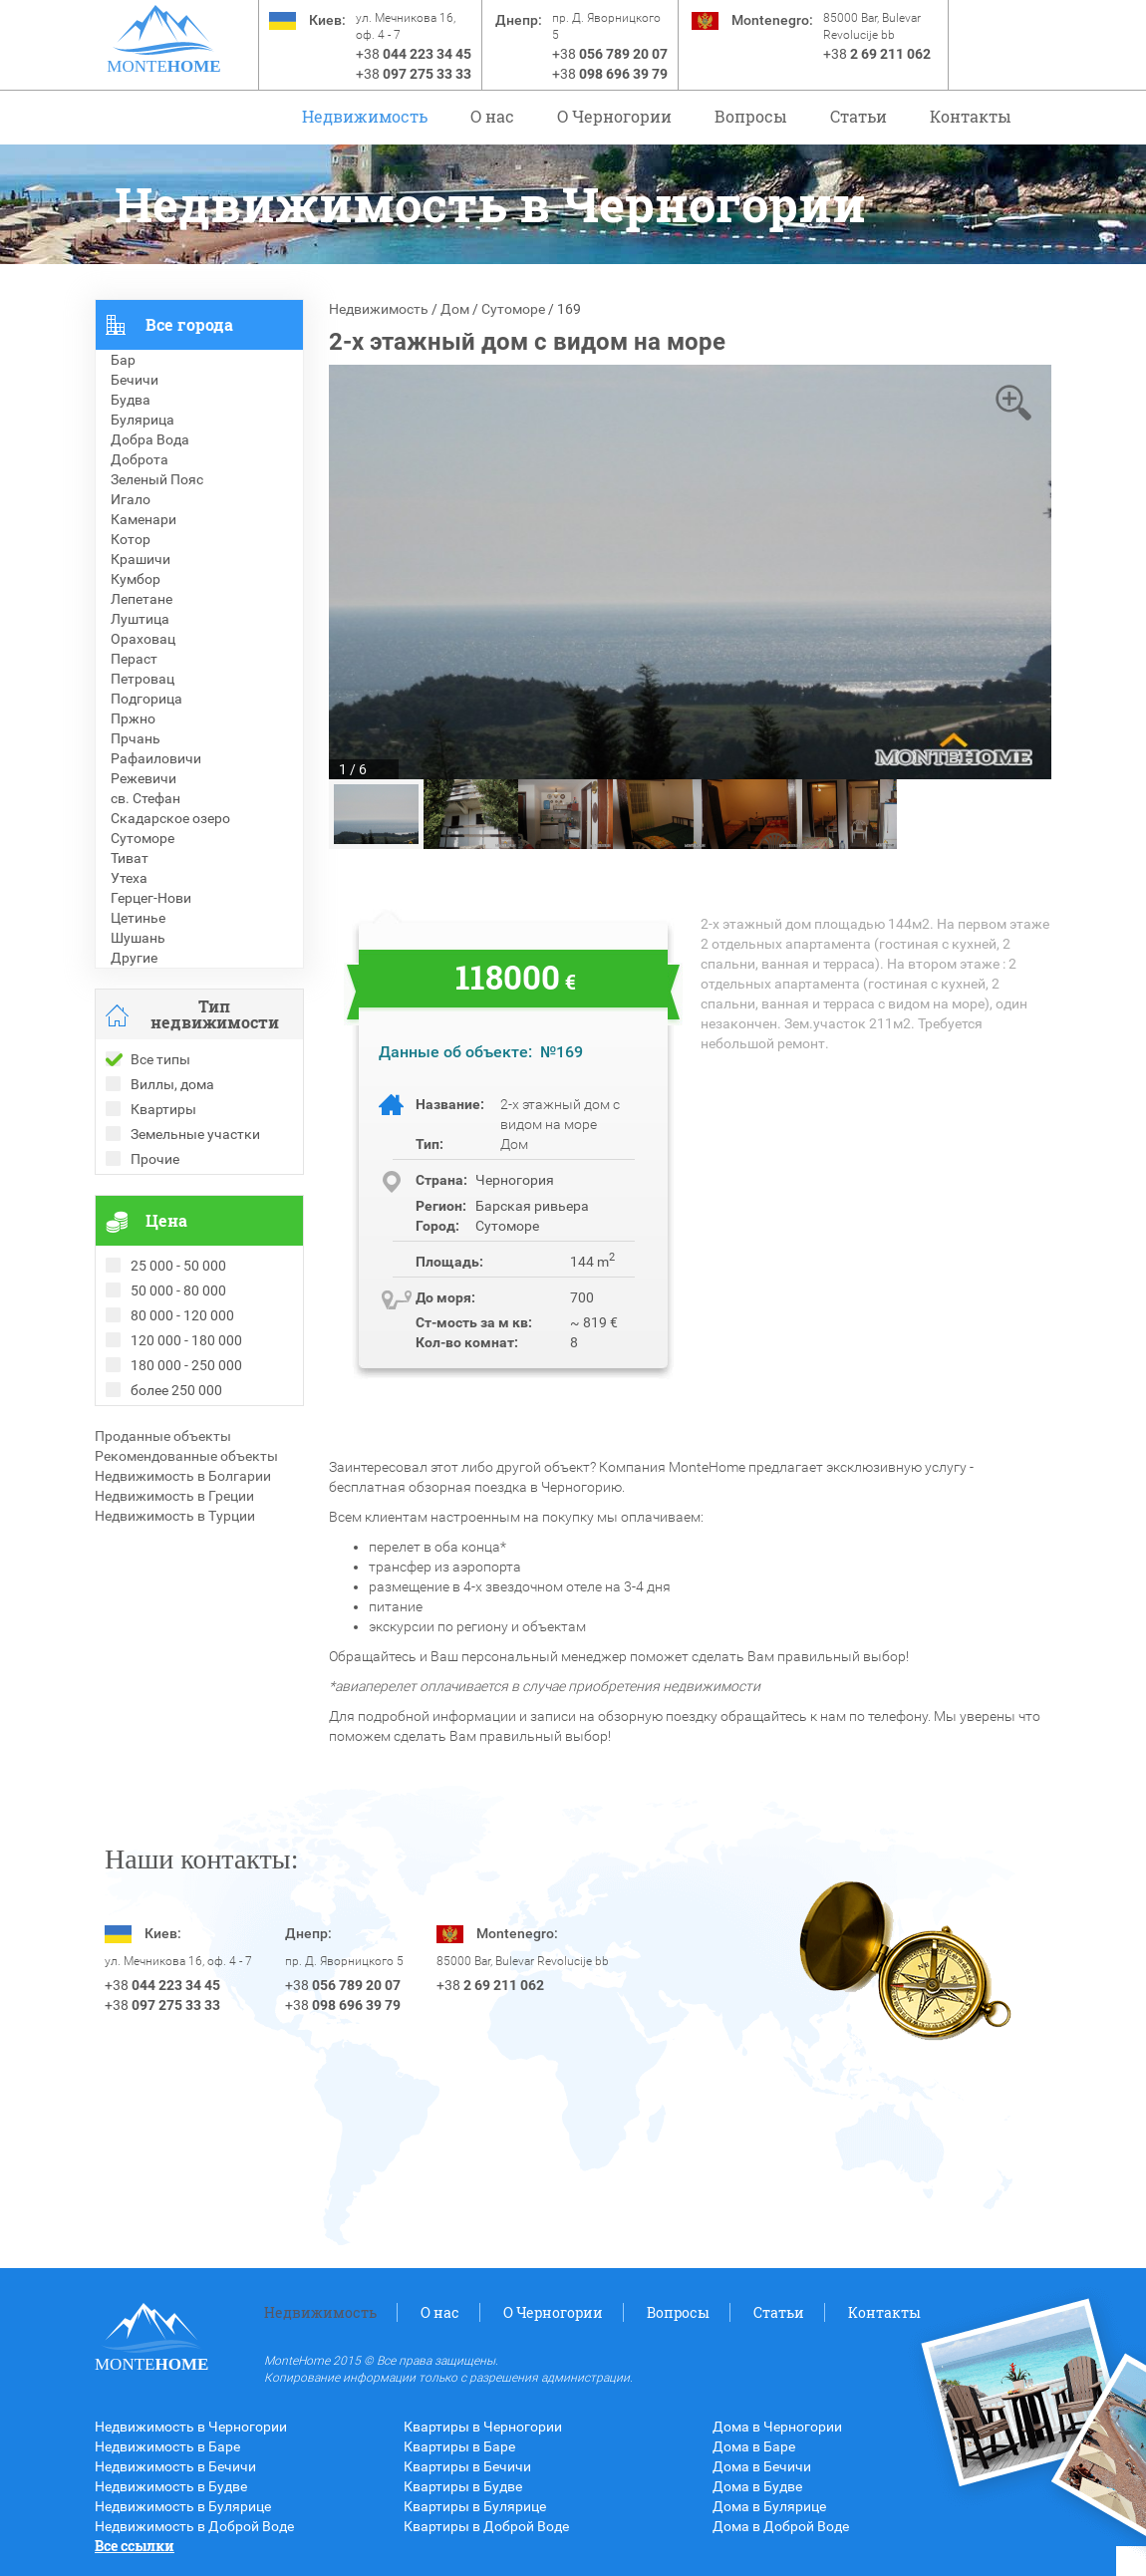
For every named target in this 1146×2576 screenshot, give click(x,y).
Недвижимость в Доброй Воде (194, 2526)
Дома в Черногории (777, 2426)
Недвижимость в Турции (175, 1516)
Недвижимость (365, 116)
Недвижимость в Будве (171, 2486)
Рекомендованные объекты (186, 1456)
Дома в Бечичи (762, 2466)
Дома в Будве (757, 2486)
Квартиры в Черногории (483, 2426)
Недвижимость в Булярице (183, 2506)
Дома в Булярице (769, 2506)
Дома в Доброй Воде (781, 2526)
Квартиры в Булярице (475, 2506)
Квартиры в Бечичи (467, 2466)
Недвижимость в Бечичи (175, 2466)
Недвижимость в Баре (167, 2446)
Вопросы (751, 116)
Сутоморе (513, 309)
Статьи (858, 116)
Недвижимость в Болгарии (183, 1476)
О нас (492, 116)
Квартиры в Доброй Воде (486, 2526)
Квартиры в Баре (459, 2446)
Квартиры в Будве (463, 2486)
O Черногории (614, 116)
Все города (189, 324)
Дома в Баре (754, 2446)
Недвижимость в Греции (174, 1496)
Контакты (970, 116)
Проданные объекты (163, 1436)
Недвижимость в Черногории (191, 2426)
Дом (454, 309)
